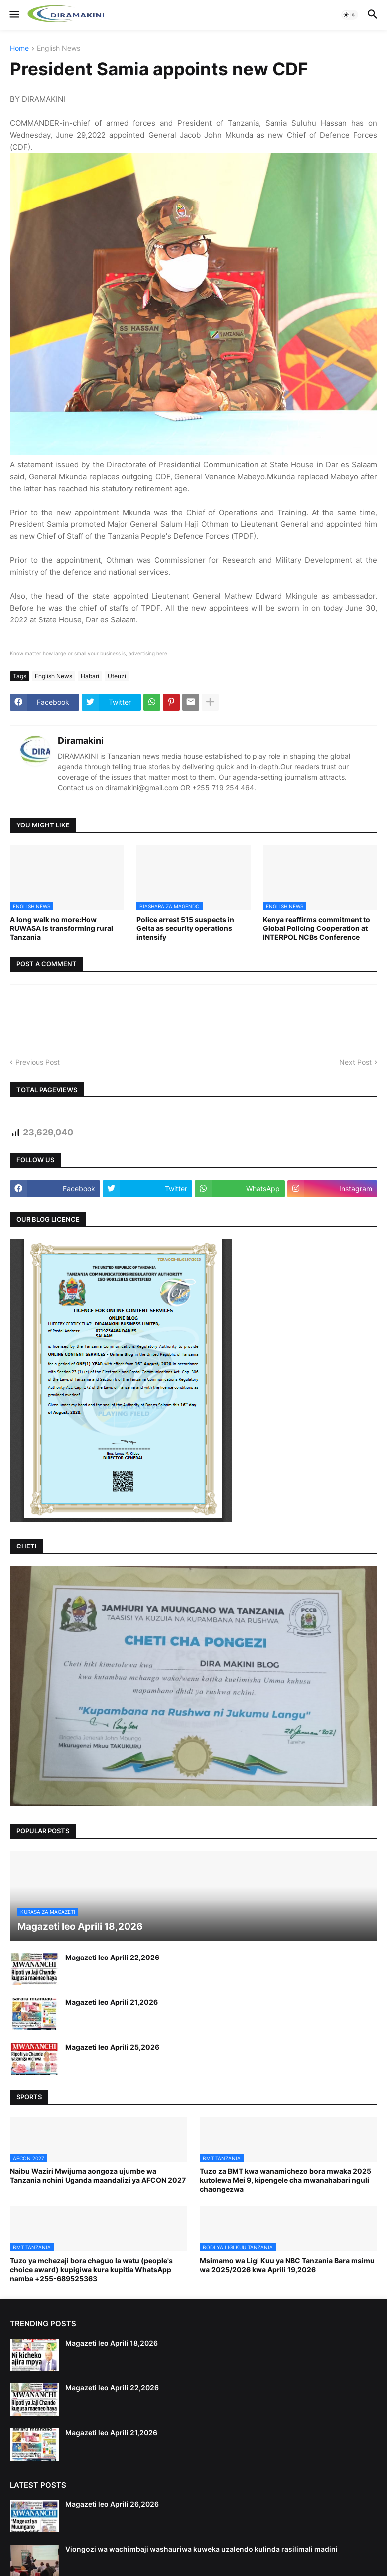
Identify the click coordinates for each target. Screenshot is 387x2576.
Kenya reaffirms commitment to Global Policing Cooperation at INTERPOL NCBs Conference (316, 928)
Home (19, 48)
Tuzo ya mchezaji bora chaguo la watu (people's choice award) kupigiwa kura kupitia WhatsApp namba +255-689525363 (91, 2269)
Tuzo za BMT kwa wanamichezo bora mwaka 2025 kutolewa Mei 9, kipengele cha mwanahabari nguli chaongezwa (285, 2180)
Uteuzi (117, 676)
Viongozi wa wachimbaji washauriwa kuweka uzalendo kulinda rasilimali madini (201, 2549)
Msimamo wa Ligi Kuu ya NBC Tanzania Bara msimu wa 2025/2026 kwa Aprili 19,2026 (287, 2264)
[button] (13, 14)
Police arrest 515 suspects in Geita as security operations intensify (185, 928)
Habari (90, 676)
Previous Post (37, 1062)
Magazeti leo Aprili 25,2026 (112, 2047)
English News (58, 48)
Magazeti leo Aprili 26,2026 (112, 2504)
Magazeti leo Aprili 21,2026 (111, 2002)
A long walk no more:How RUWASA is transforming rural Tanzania (61, 928)
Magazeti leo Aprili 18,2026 (111, 2343)
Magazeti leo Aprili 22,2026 (112, 1957)
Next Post (355, 1062)
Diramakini (81, 740)
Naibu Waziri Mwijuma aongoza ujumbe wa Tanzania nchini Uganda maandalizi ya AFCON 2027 (98, 2175)
